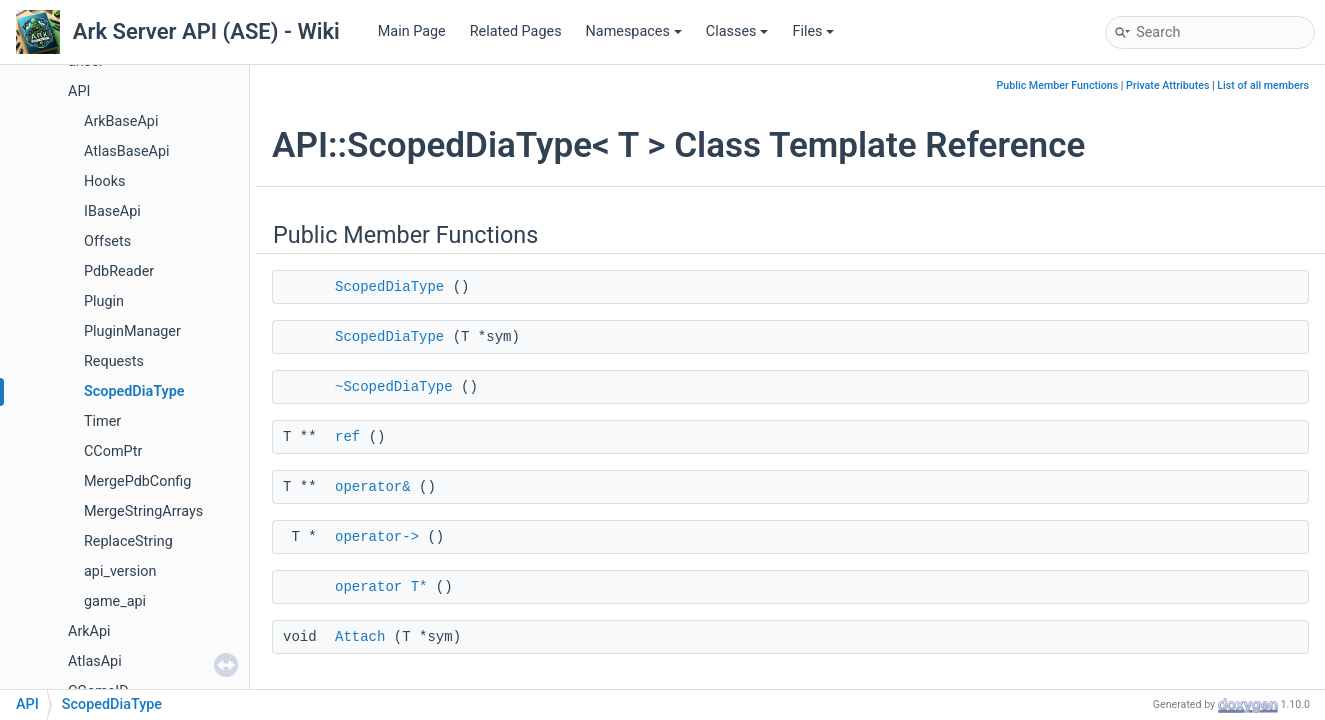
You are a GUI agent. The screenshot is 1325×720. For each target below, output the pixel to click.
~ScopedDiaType (394, 387)
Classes (737, 31)
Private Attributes (1167, 85)
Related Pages (516, 31)
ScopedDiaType (134, 391)
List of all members (1263, 85)
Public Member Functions (1058, 85)
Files (813, 31)
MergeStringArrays (143, 511)
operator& (373, 487)
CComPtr (113, 451)
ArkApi (89, 631)
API (79, 91)
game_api (115, 601)
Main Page (412, 31)
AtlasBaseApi (127, 151)
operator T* (381, 587)
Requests (114, 361)
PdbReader (119, 271)
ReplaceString (128, 541)
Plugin (104, 301)
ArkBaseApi (121, 121)
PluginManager (132, 331)
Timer (102, 421)
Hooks (104, 181)
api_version (120, 571)
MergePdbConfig (137, 481)
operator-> (377, 537)
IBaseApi (112, 211)
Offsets (107, 241)
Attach (360, 637)
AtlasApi (95, 661)
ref (347, 437)
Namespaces (634, 31)
